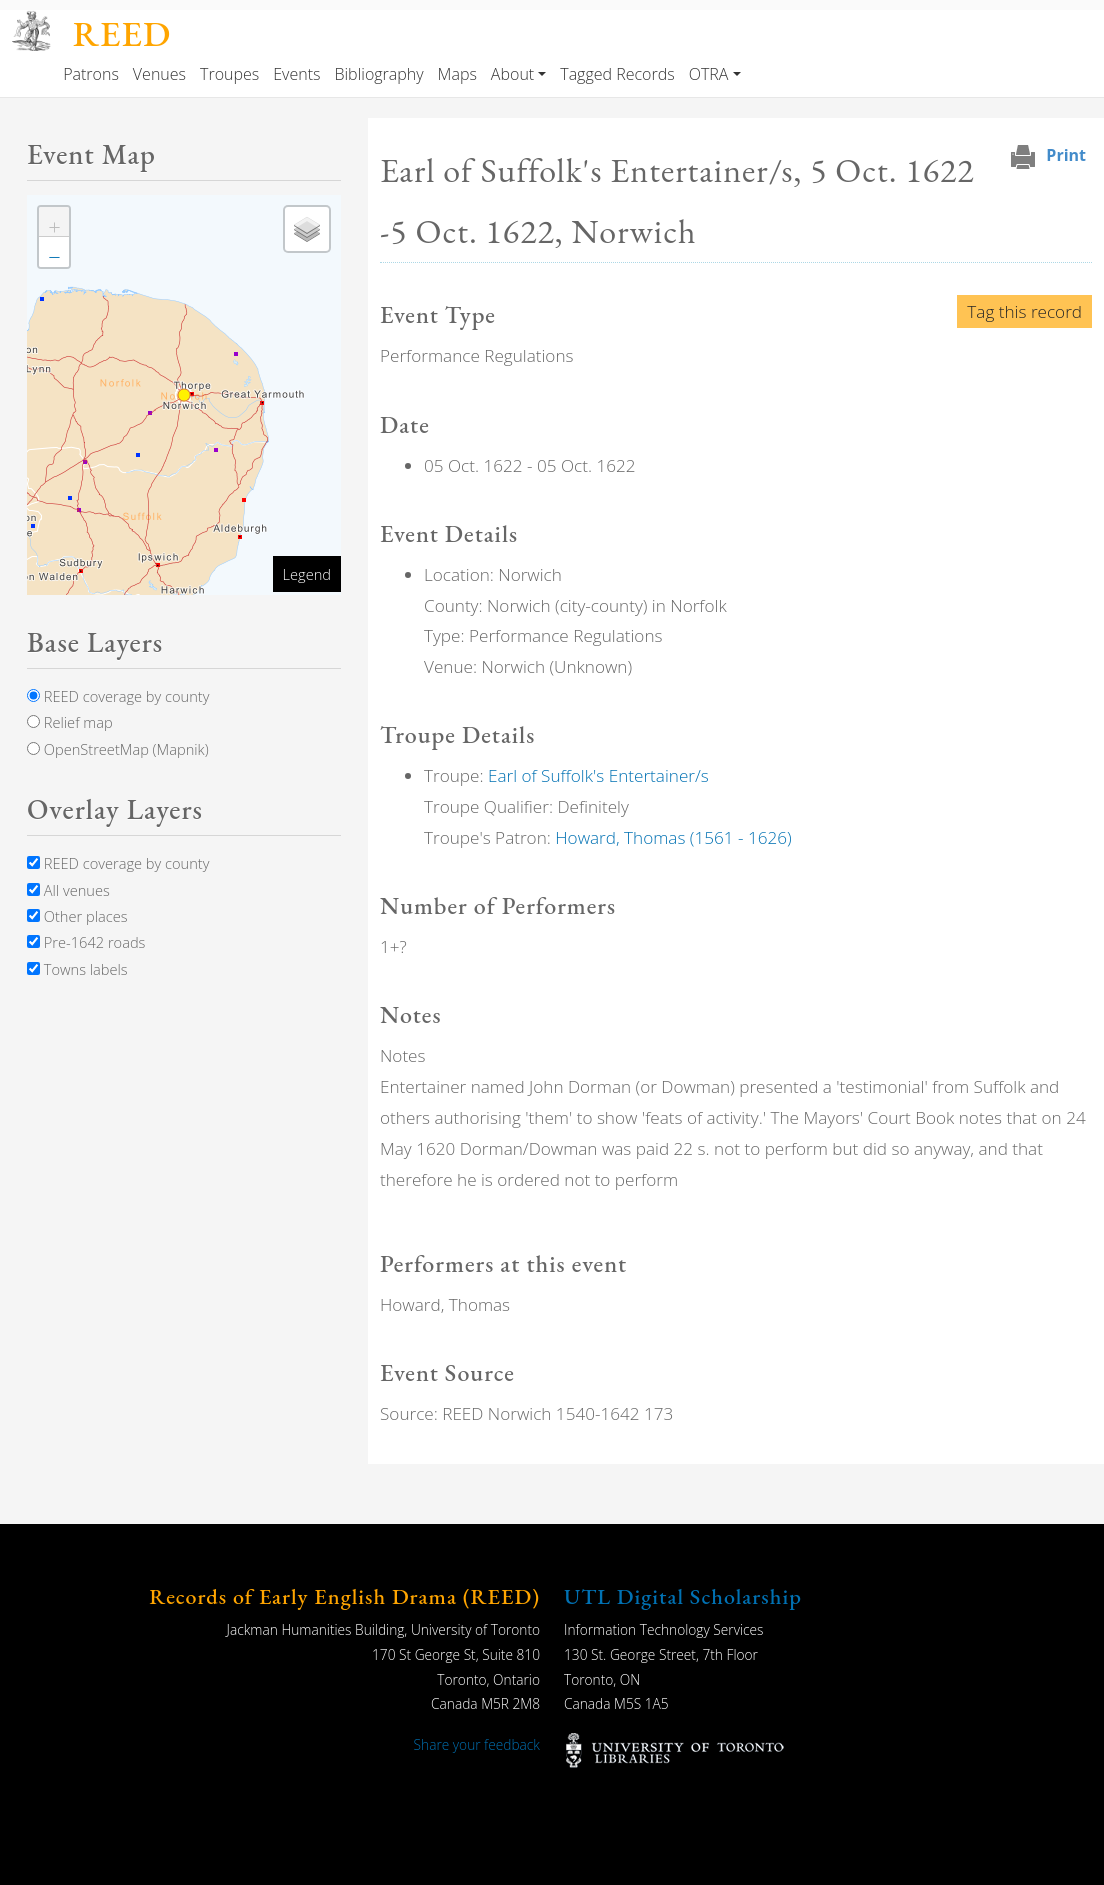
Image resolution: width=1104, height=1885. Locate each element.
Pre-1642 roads (86, 942)
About (512, 74)
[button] (54, 222)
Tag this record (1024, 311)
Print (1066, 155)
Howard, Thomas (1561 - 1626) (673, 837)
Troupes (229, 74)
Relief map (70, 722)
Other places (77, 916)
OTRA (709, 74)
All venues (68, 890)
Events (296, 74)
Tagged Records (617, 74)
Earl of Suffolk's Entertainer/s (598, 775)
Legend (307, 574)
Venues (159, 74)
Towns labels (77, 969)
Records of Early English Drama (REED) (344, 1596)
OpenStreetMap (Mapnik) (118, 749)
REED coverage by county (118, 696)
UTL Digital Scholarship (683, 1596)
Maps (457, 74)
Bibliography (378, 74)
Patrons (91, 74)
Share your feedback (477, 1744)
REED (122, 33)
